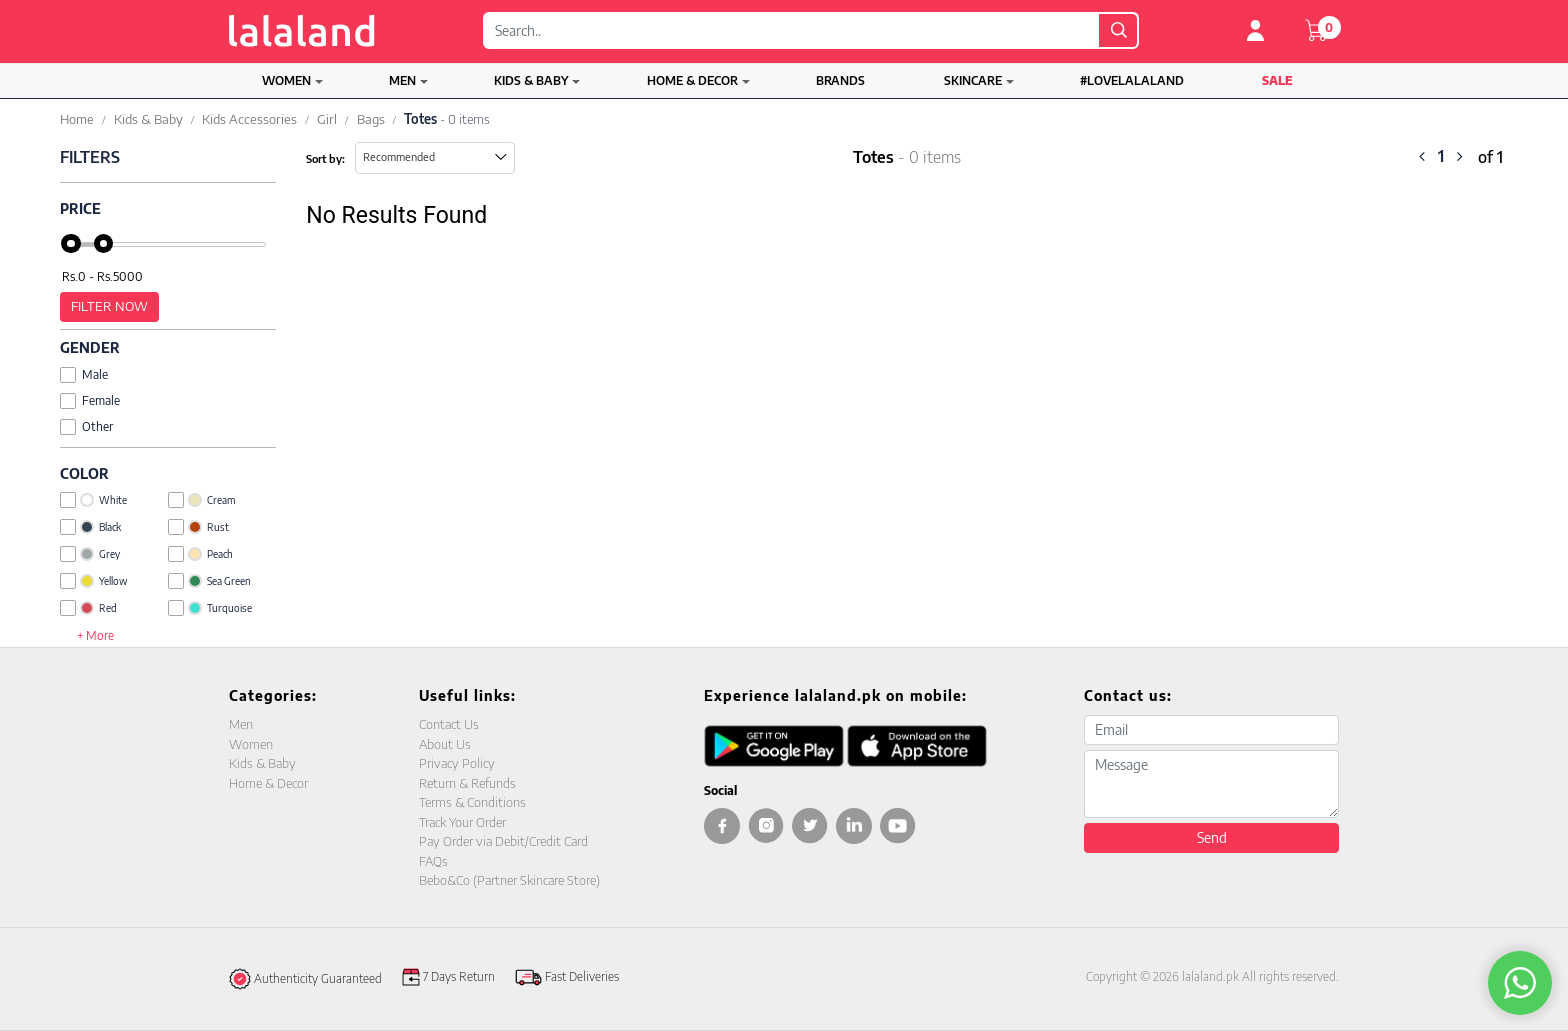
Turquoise (210, 608)
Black (90, 527)
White (93, 500)
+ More (95, 635)
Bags (371, 119)
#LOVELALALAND (1132, 80)
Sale (1277, 80)
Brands (840, 80)
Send (1212, 837)
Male (84, 374)
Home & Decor (692, 80)
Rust (198, 527)
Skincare (973, 80)
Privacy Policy (457, 763)
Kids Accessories (249, 119)
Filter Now (109, 306)
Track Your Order (462, 822)
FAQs (433, 861)
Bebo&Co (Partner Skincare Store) (509, 880)
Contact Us (449, 724)
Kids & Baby (531, 80)
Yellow (93, 581)
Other (86, 426)
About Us (445, 744)
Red (88, 608)
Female (90, 400)
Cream (201, 500)
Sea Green (209, 581)
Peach (200, 554)
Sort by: (325, 158)
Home (77, 119)
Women (286, 80)
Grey (90, 554)
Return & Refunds (467, 783)
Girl (327, 119)
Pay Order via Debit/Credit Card (503, 841)
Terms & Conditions (472, 802)
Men (402, 80)
